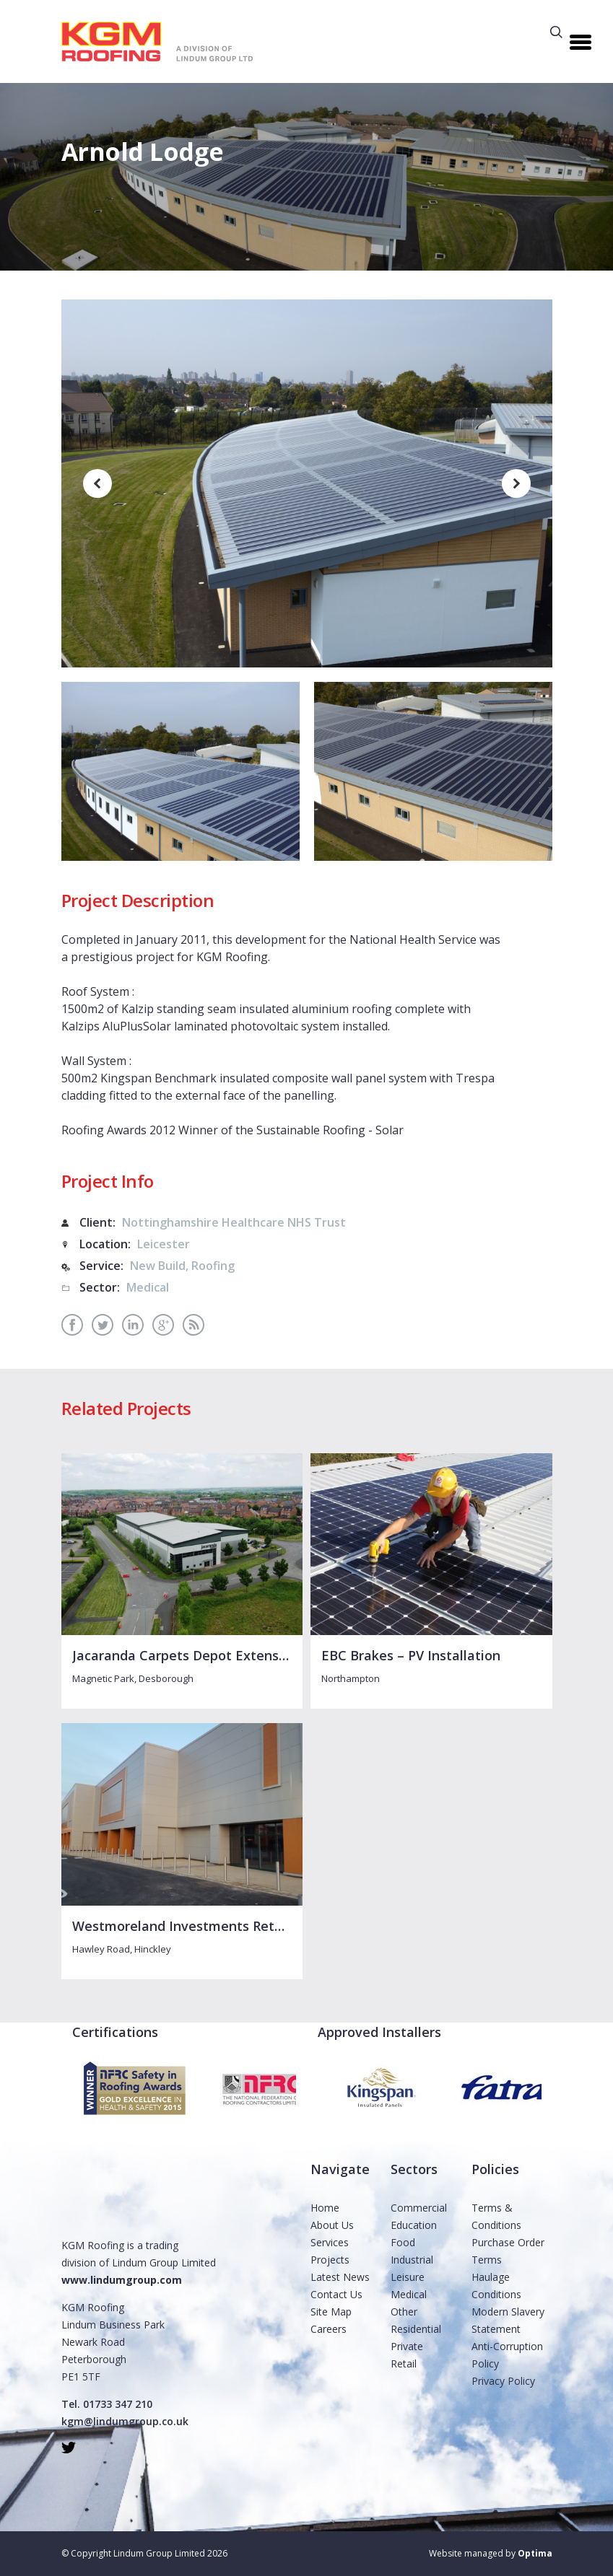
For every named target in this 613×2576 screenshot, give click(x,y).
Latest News (340, 2277)
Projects (329, 2259)
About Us (332, 2225)
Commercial (419, 2207)
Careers (328, 2329)
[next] (516, 483)
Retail (404, 2363)
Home (324, 2207)
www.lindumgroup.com (121, 2280)
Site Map (331, 2311)
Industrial (412, 2259)
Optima (535, 2553)
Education (414, 2225)
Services (329, 2242)
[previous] (97, 483)
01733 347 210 (117, 2404)
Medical (409, 2294)
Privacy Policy (503, 2381)
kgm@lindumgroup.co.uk (124, 2421)
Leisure (408, 2277)
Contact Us (336, 2294)
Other (404, 2311)
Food (403, 2242)
